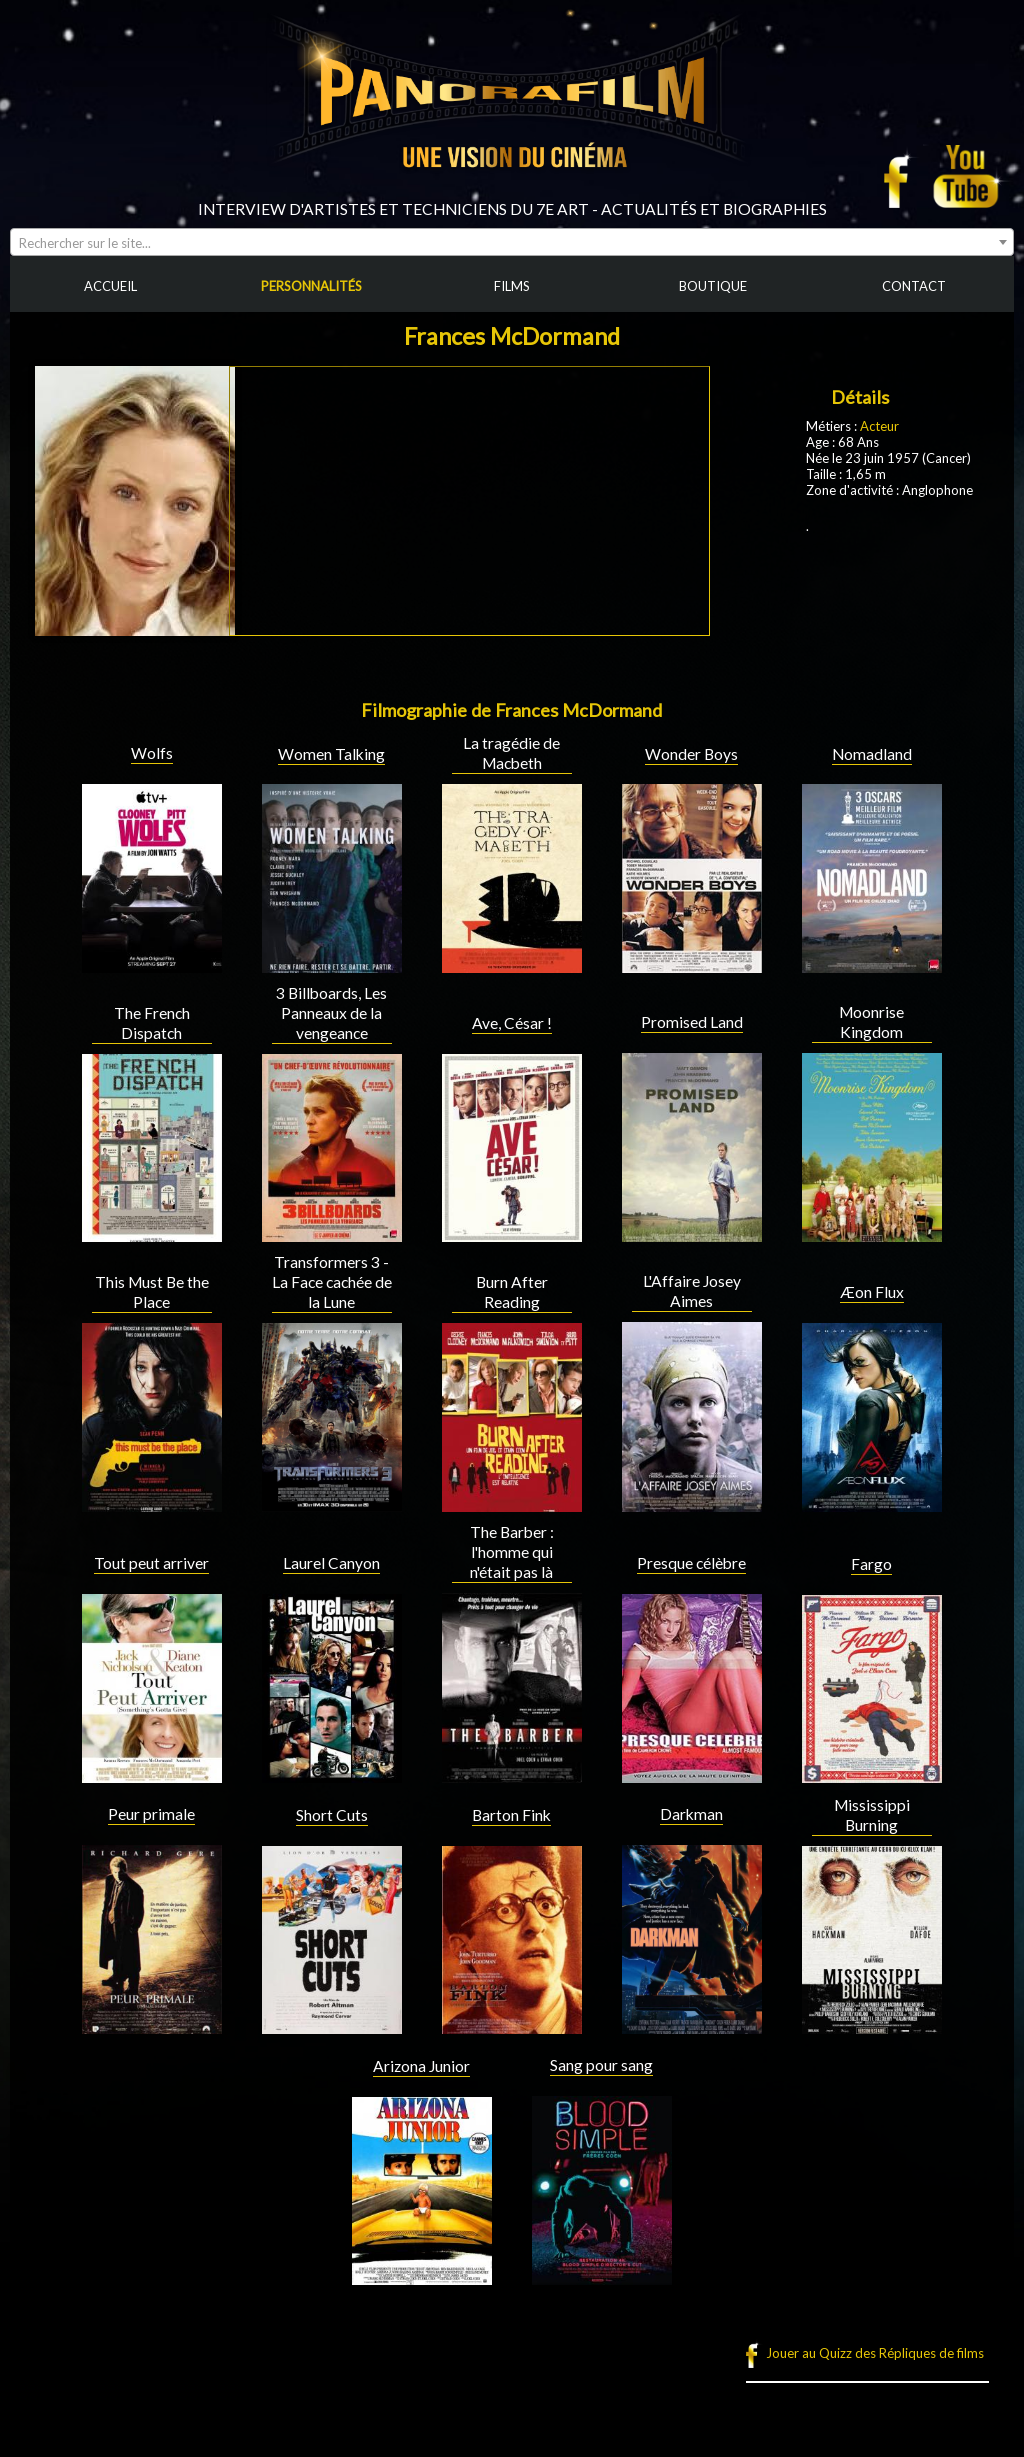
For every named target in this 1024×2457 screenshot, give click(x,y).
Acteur (879, 426)
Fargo (871, 1564)
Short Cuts (332, 1815)
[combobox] (512, 242)
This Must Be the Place (152, 1292)
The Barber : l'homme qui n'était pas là (512, 1552)
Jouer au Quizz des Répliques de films (875, 2353)
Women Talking (331, 754)
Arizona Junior (421, 2066)
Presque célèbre (691, 1563)
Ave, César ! (512, 1023)
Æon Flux (872, 1292)
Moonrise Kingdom (871, 1022)
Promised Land (692, 1022)
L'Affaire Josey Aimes (692, 1291)
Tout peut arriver (151, 1563)
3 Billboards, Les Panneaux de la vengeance (331, 1013)
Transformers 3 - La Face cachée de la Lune (332, 1282)
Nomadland (872, 754)
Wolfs (152, 753)
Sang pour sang (601, 2065)
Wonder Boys (691, 754)
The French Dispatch (152, 1023)
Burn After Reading (512, 1292)
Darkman (691, 1814)
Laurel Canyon (331, 1563)
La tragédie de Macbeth (511, 753)
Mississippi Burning (872, 1815)
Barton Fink (511, 1815)
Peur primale (151, 1814)
